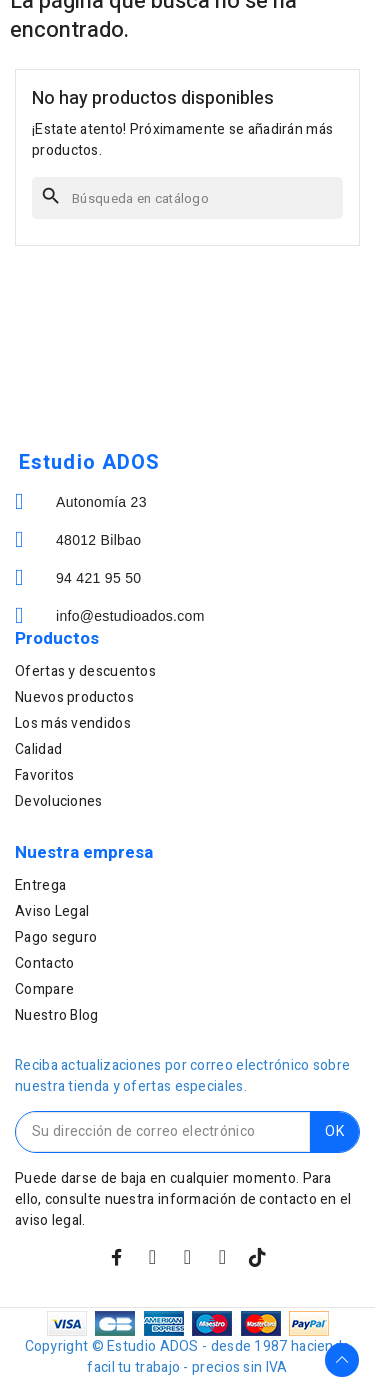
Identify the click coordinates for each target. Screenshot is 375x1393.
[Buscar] (187, 198)
